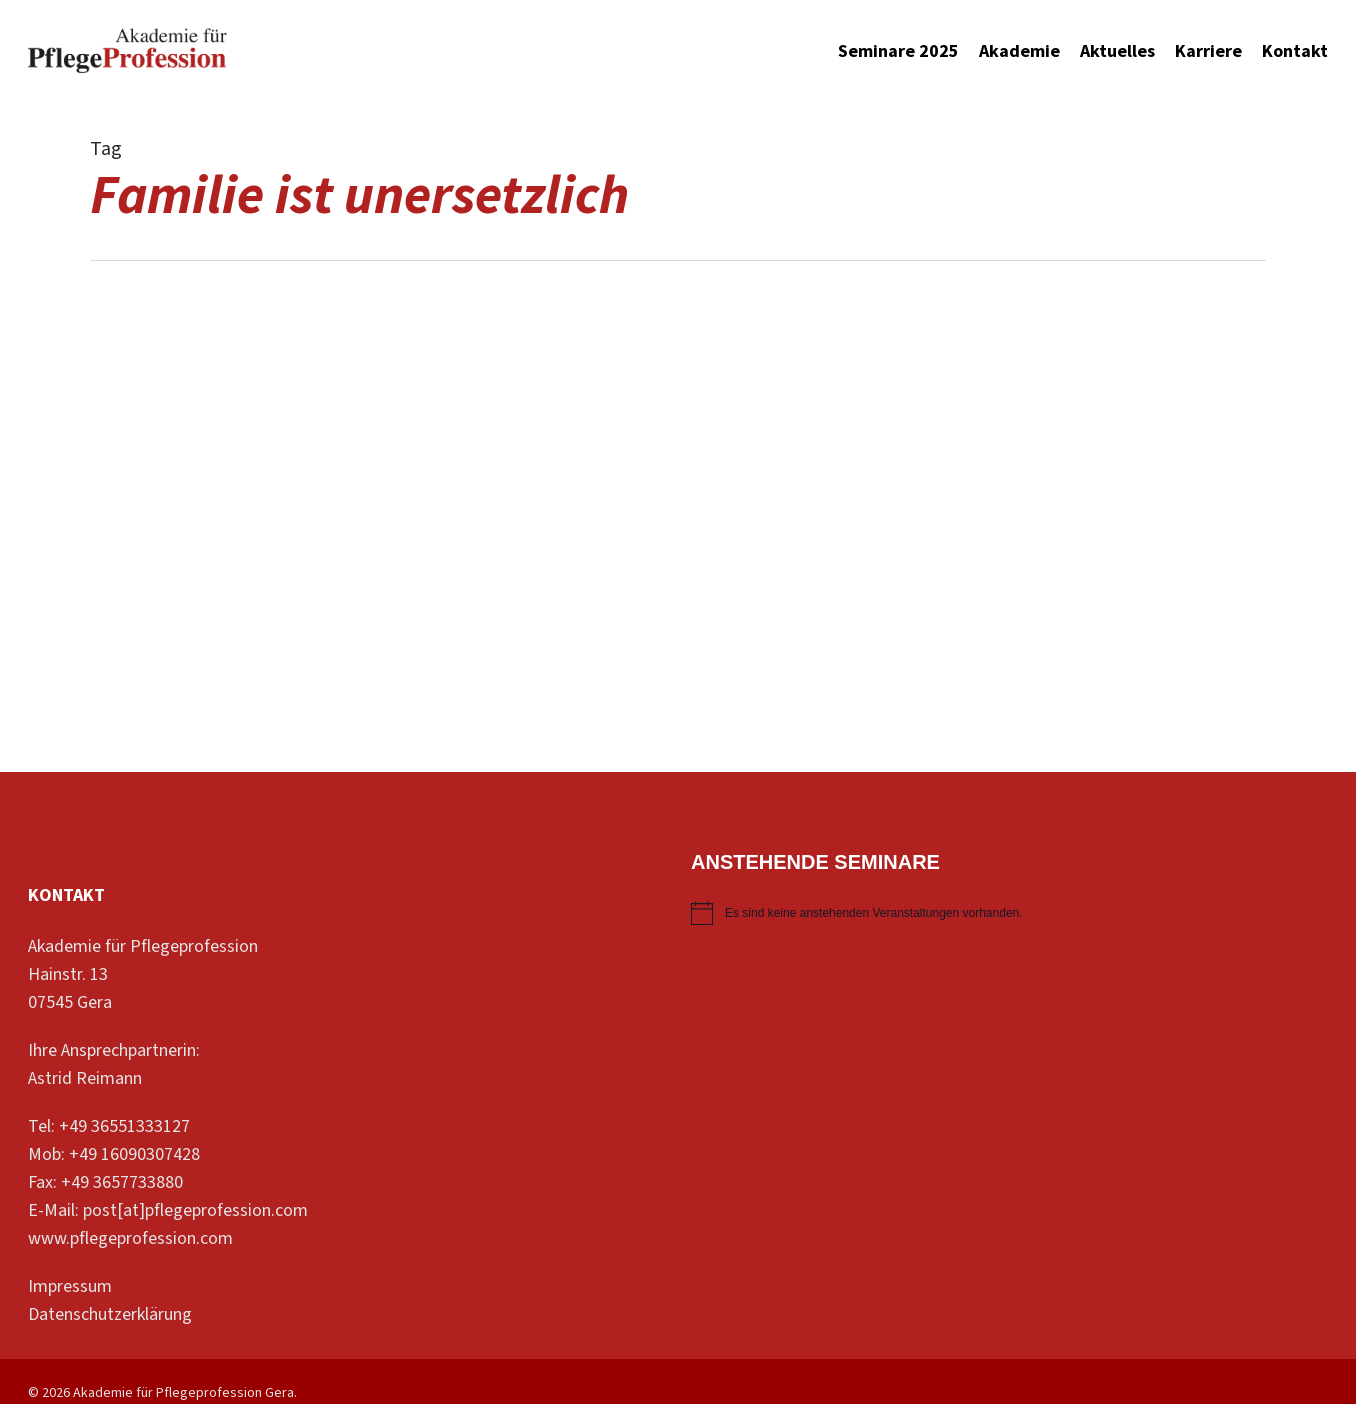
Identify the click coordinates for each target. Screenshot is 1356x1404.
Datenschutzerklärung (110, 1314)
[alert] (1009, 913)
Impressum (70, 1286)
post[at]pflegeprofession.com (195, 1210)
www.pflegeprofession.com (130, 1238)
